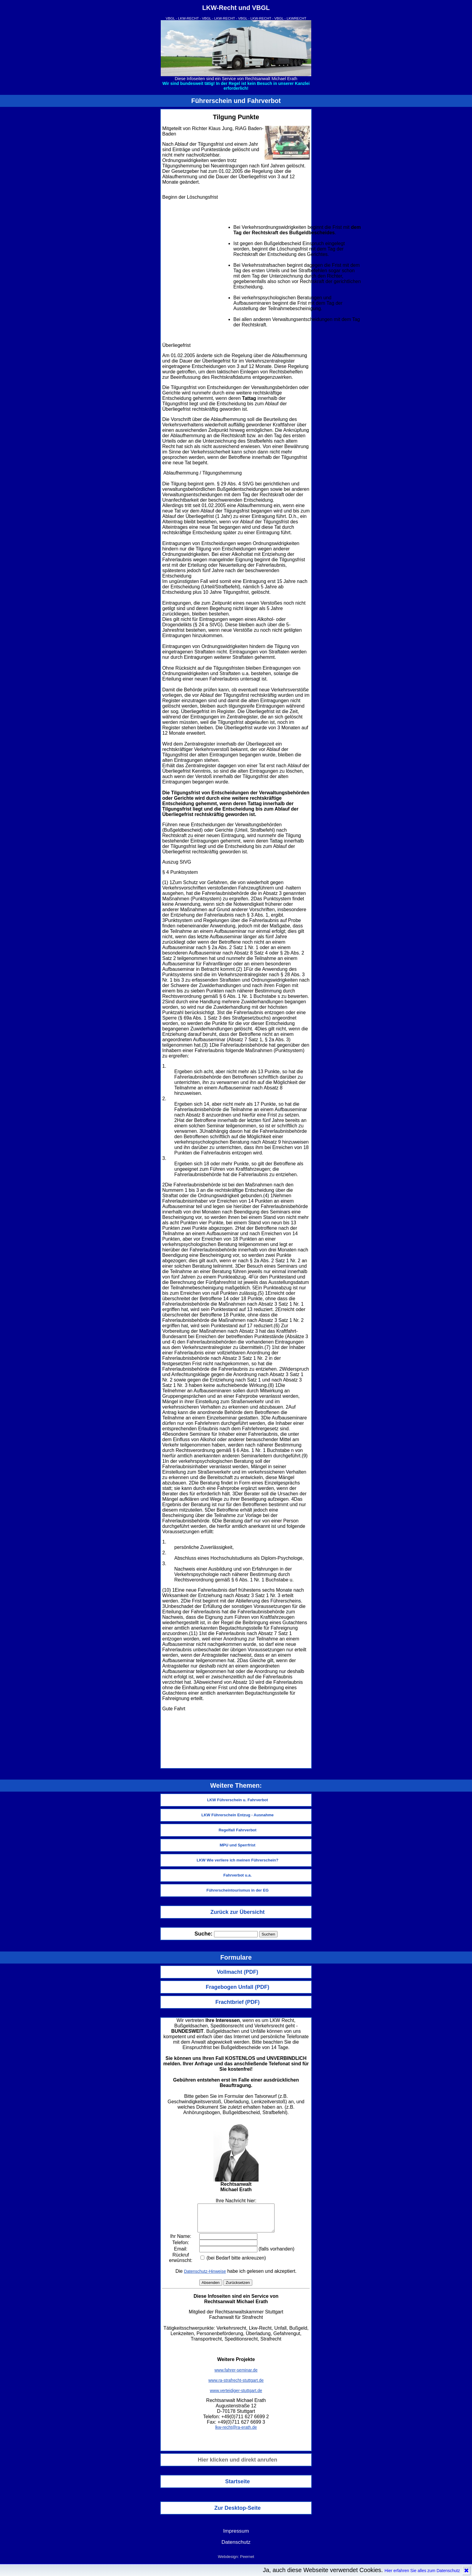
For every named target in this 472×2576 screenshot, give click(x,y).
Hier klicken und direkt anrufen (237, 2465)
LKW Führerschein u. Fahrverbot (237, 1800)
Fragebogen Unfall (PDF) (237, 1987)
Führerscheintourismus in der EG (237, 1890)
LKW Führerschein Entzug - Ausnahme (237, 1815)
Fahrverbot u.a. (237, 1875)
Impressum (236, 2536)
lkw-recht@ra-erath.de (236, 2432)
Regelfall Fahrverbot (237, 1830)
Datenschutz (236, 2547)
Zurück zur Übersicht (237, 1912)
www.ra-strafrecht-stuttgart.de (236, 2385)
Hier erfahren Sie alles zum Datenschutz (422, 2570)
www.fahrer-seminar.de (235, 2375)
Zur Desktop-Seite (237, 2513)
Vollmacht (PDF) (237, 1972)
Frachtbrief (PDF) (237, 2002)
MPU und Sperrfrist (237, 1845)
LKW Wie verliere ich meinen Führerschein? (237, 1860)
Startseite (237, 2487)
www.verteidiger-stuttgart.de (236, 2396)
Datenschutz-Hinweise (205, 2276)
